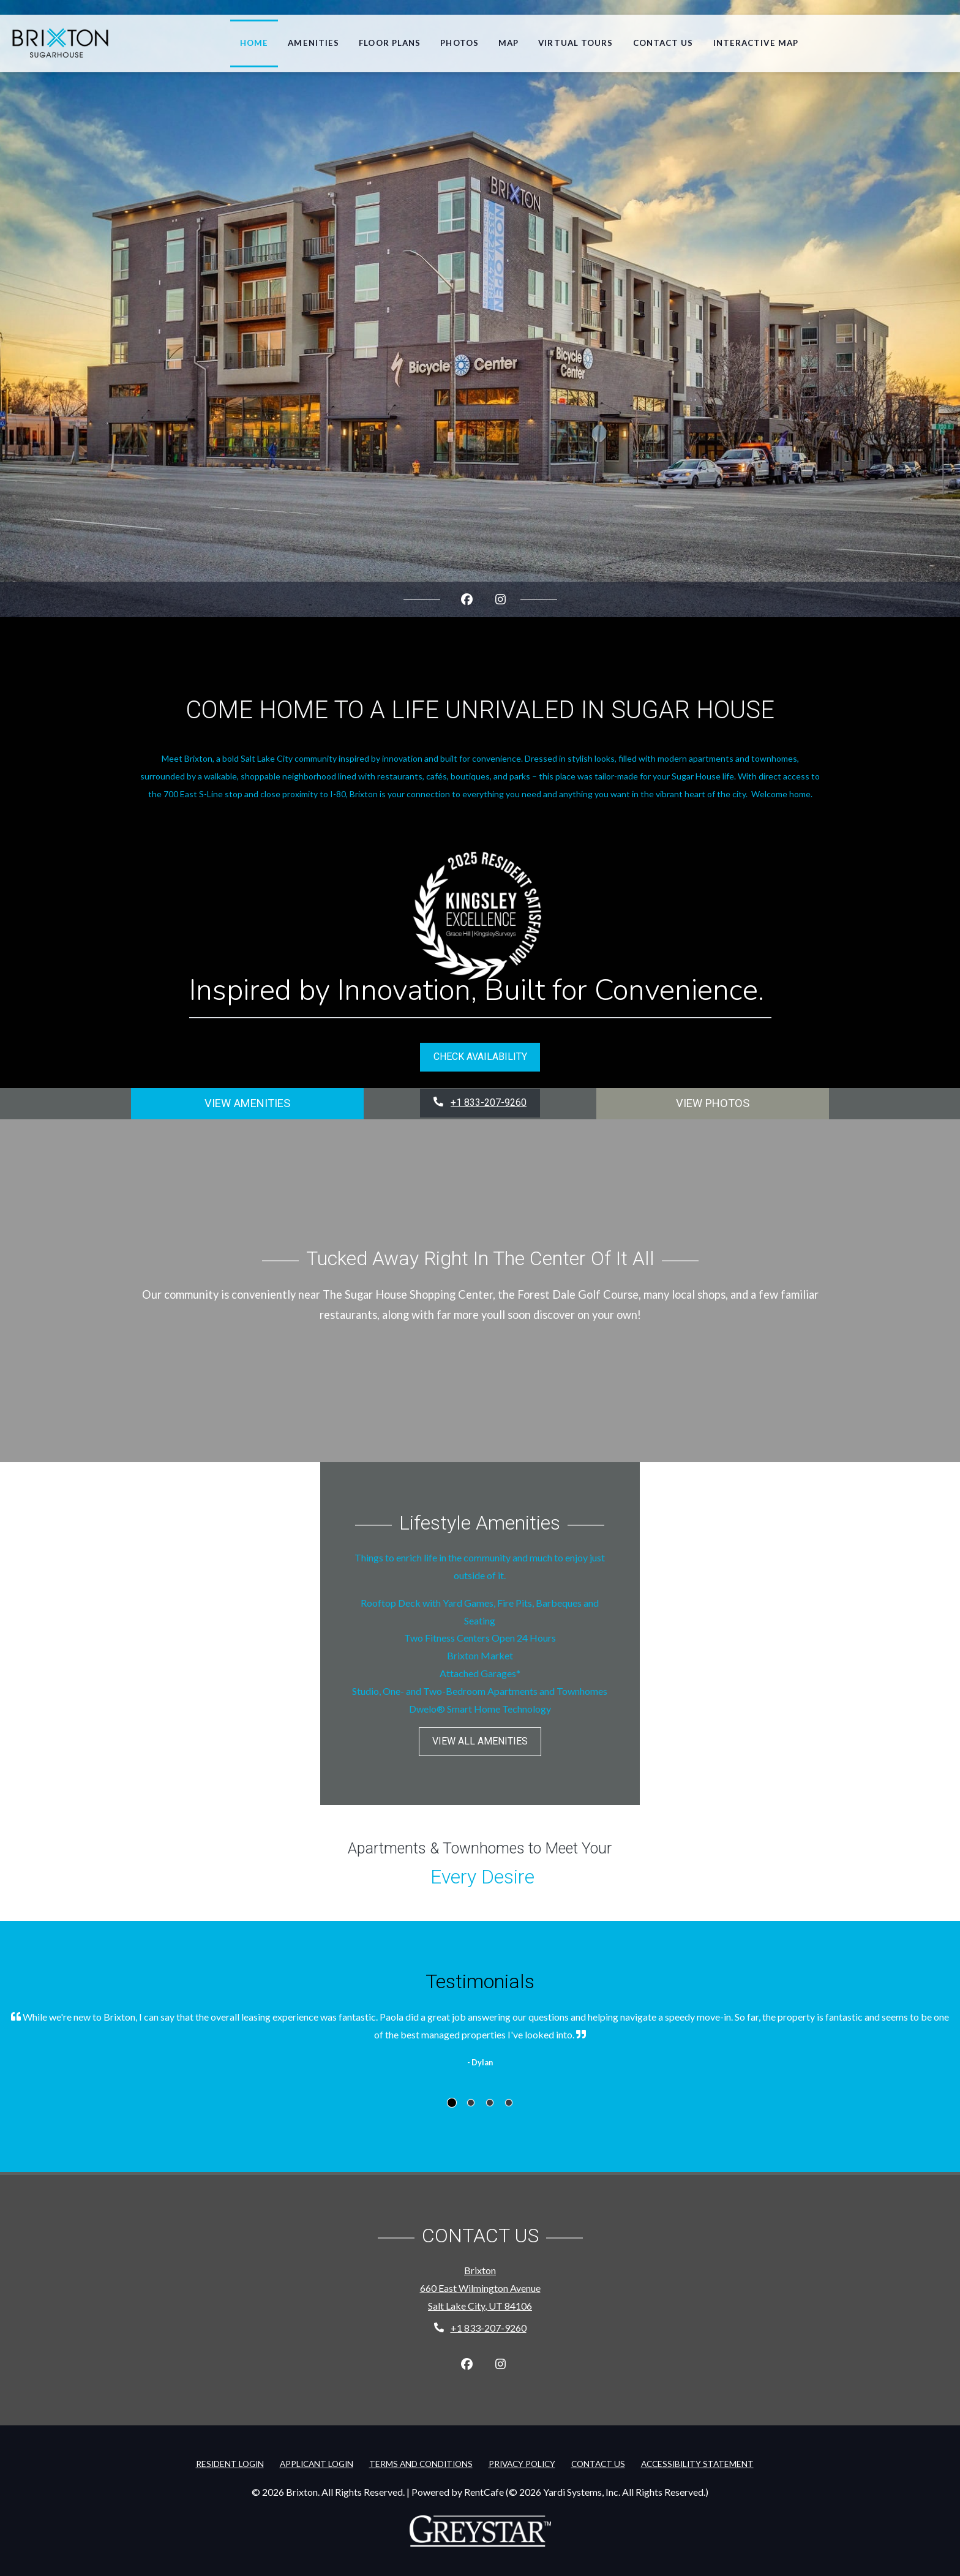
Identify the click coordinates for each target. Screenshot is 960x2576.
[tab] (452, 2103)
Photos (459, 43)
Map (508, 43)
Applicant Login (319, 2462)
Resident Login (232, 2462)
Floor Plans (390, 43)
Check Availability (480, 1056)
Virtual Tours (575, 43)
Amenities (313, 43)
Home (254, 43)
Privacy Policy (524, 2462)
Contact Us (663, 43)
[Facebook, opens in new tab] (467, 599)
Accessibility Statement (700, 2462)
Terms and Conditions (423, 2462)
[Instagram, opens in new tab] (501, 599)
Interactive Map (756, 43)
